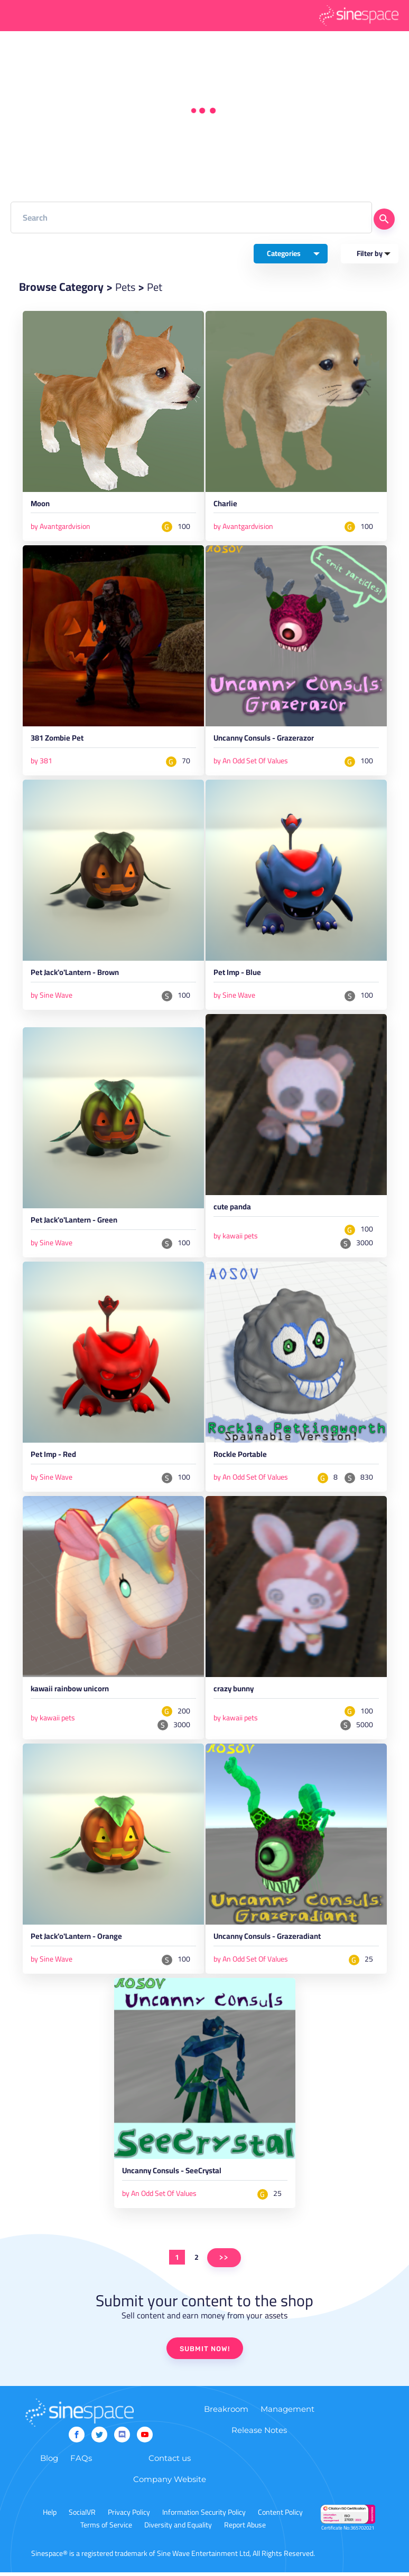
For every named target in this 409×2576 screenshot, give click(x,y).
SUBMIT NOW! (205, 2353)
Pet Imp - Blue (238, 975)
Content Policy (280, 2516)
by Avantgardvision (60, 527)
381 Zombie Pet (59, 740)
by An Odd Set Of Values (250, 762)
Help (50, 2516)
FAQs (81, 2462)
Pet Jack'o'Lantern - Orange (79, 1941)
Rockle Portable (241, 1458)
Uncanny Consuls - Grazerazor (266, 740)
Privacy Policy (129, 2516)
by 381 (41, 762)
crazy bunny (235, 1693)
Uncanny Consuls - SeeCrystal (174, 2176)
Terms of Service (106, 2528)
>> (224, 2261)
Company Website (169, 2483)
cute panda (233, 1210)
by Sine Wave (51, 996)
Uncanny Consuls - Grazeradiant (270, 1941)
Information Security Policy (204, 2516)
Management (287, 2413)
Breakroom (226, 2413)
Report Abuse (245, 2528)
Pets (126, 286)
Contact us (169, 2462)
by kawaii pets (235, 1238)
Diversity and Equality (178, 2528)
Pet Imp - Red (55, 1458)
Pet (157, 286)
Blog (49, 2462)
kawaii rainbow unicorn (72, 1693)
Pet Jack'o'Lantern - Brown (78, 975)
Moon (41, 506)
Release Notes (259, 2434)
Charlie (225, 506)
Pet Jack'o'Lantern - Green (77, 1223)
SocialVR (82, 2516)
